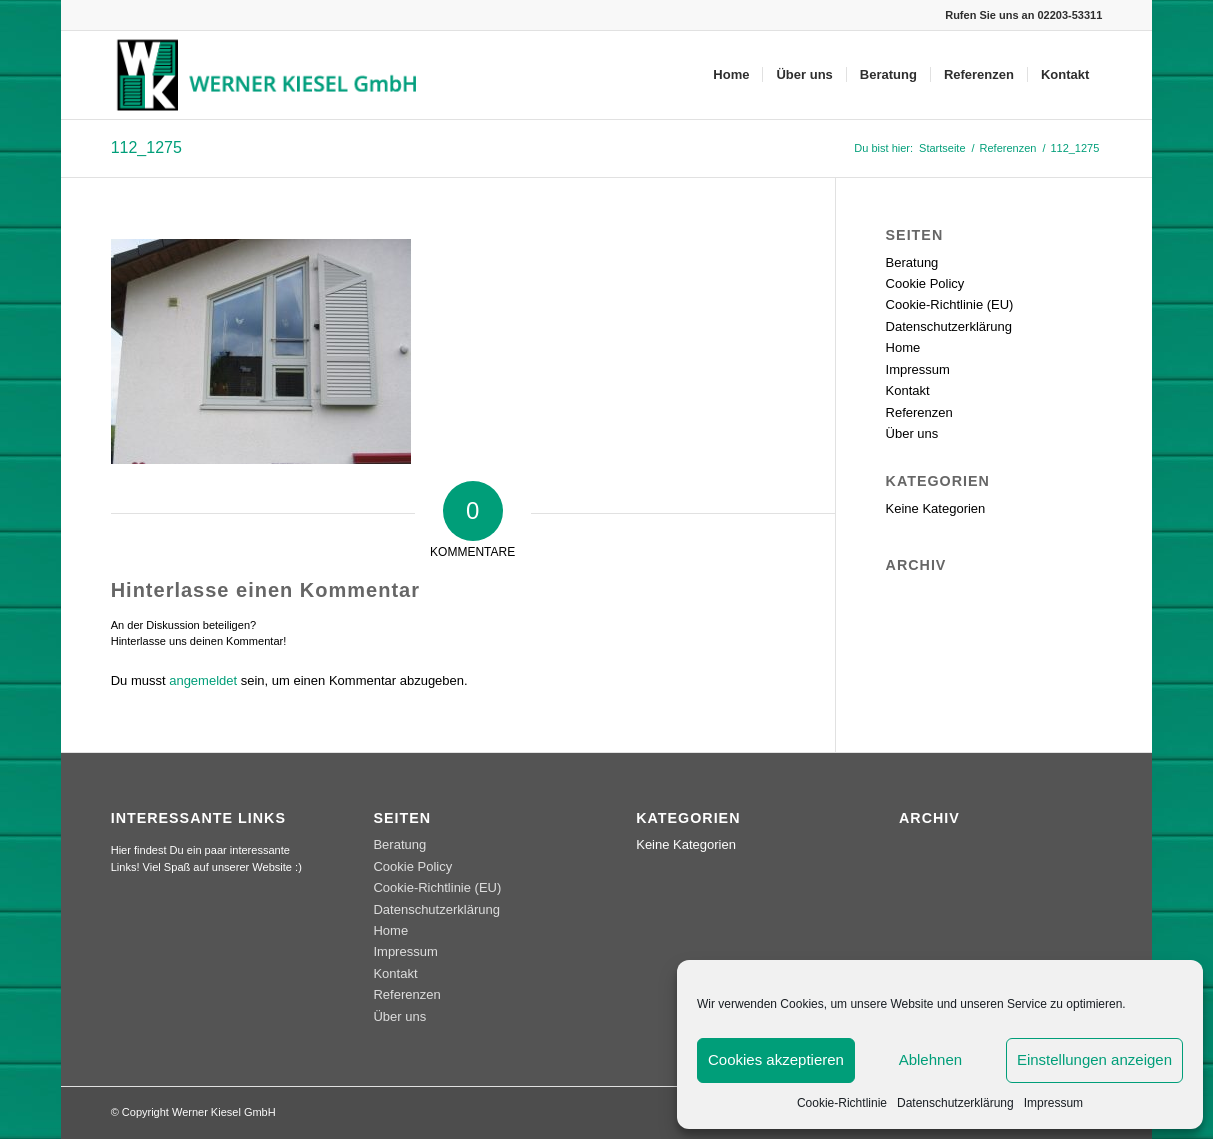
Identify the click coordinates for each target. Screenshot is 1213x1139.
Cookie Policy (925, 283)
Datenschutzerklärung (955, 1103)
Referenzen (919, 412)
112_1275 (146, 147)
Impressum (1053, 1103)
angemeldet (203, 680)
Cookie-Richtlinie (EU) (950, 304)
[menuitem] (731, 75)
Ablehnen (930, 1059)
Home (903, 347)
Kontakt (908, 390)
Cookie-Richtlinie (842, 1103)
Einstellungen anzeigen (1094, 1059)
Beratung (912, 262)
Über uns (912, 433)
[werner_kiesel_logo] (271, 75)
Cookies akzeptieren (776, 1059)
